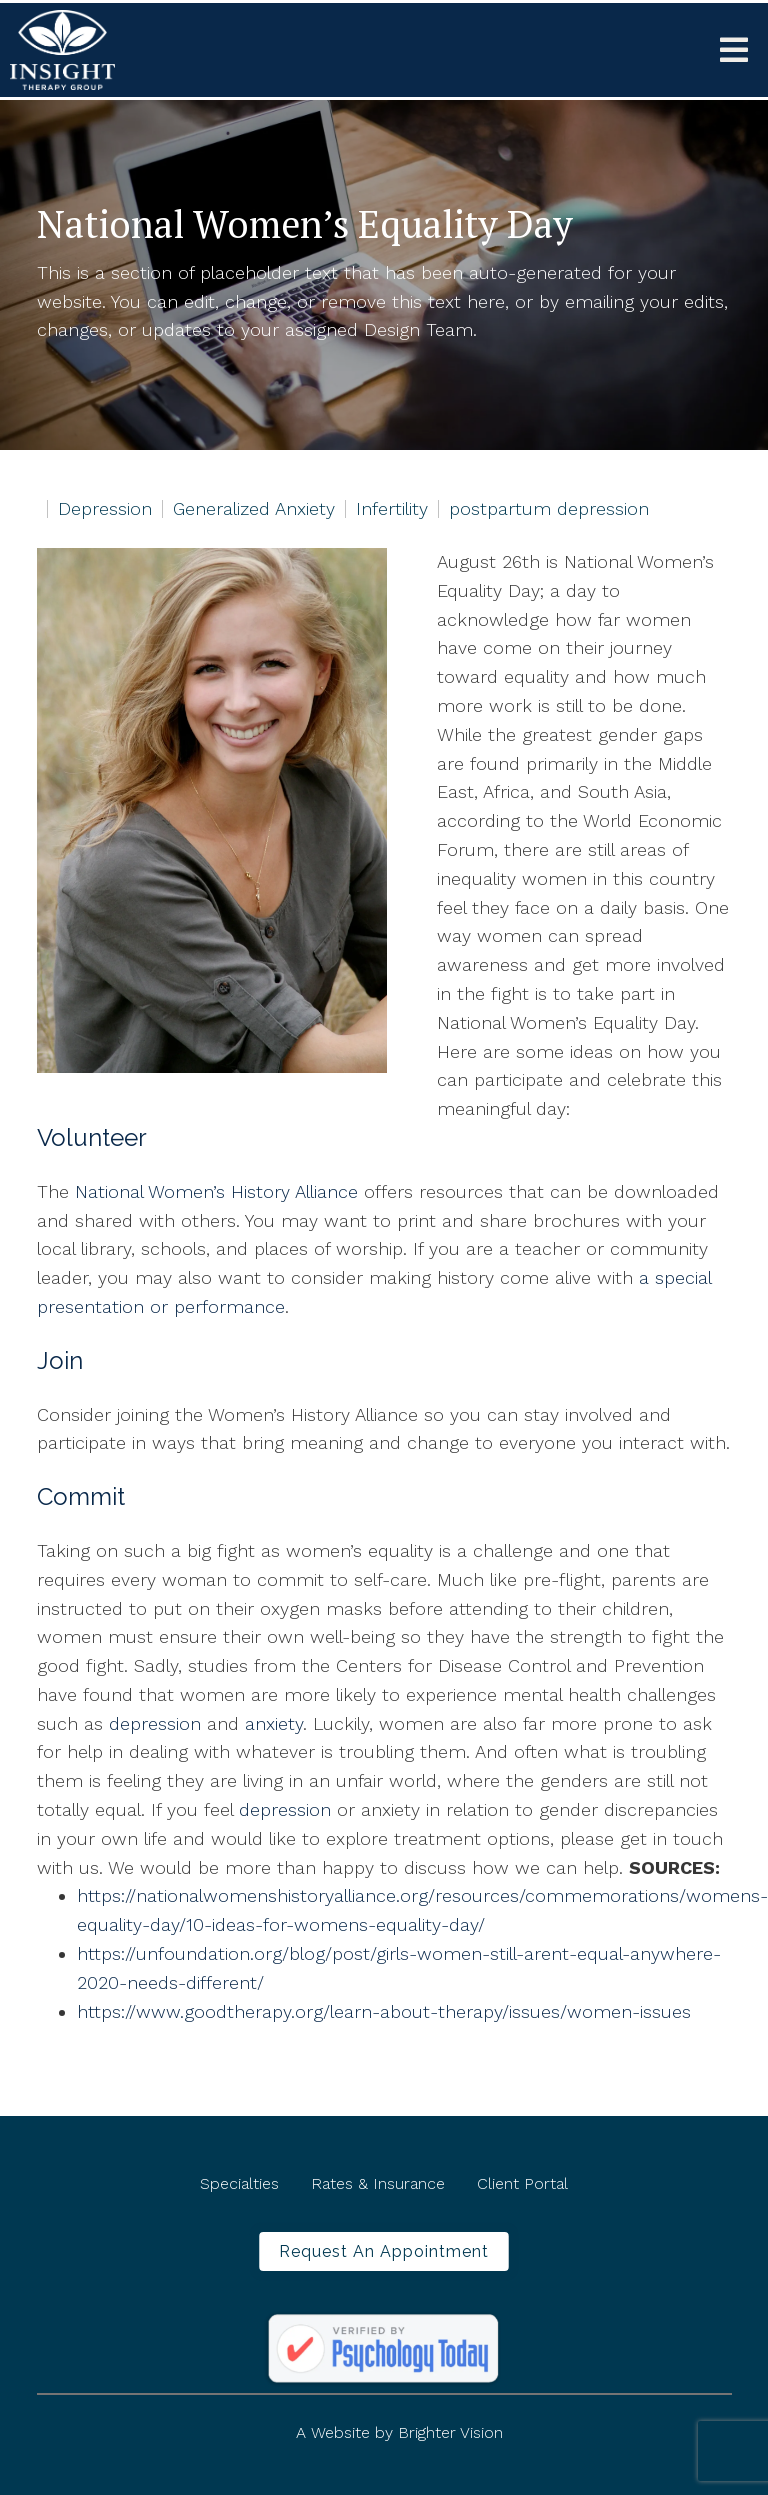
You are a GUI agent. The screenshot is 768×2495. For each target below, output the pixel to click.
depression (155, 1723)
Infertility (392, 509)
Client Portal (522, 2183)
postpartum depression (549, 509)
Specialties (239, 2183)
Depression (105, 509)
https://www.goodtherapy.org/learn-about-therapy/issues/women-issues (384, 2011)
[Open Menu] (734, 50)
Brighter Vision (450, 2432)
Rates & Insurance (378, 2183)
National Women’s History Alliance (216, 1191)
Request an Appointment (383, 2251)
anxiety (274, 1723)
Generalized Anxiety (254, 509)
